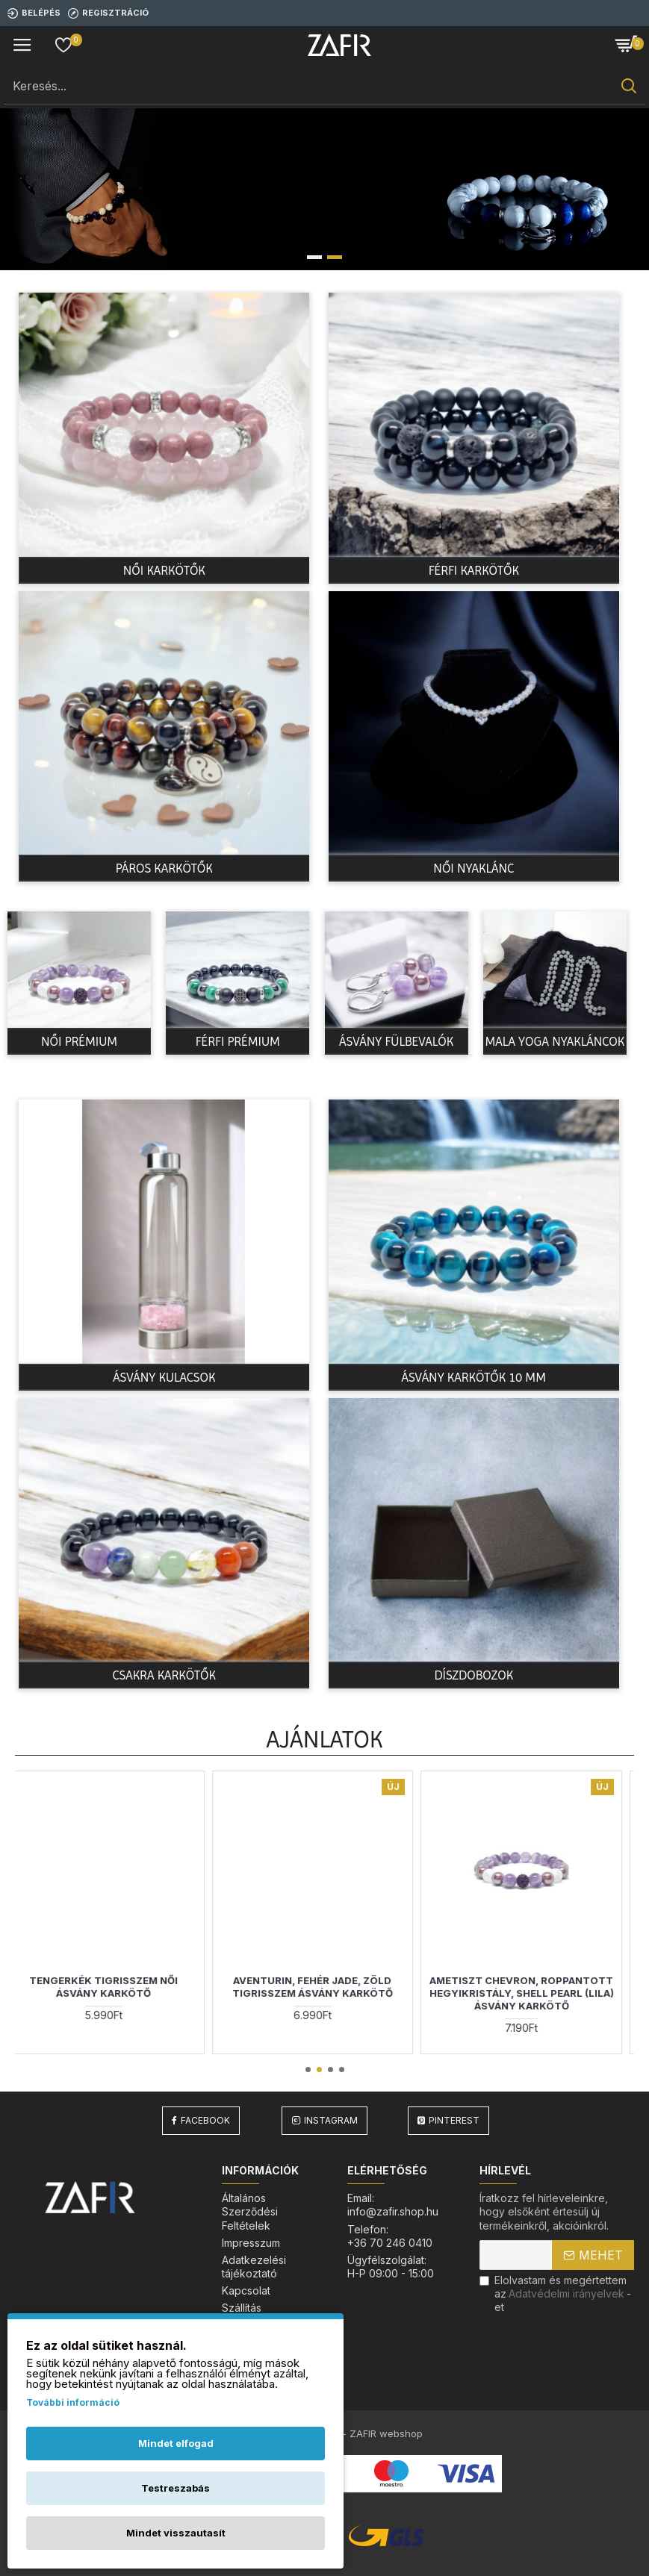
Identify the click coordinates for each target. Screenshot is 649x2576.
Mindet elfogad (176, 2443)
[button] (308, 2069)
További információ (72, 2402)
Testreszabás (175, 2488)
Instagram (331, 2120)
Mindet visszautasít (176, 2533)
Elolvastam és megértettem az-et (555, 2293)
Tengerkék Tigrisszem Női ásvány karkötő (115, 1986)
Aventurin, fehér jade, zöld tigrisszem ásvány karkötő (324, 1986)
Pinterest (454, 2120)
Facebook (205, 2120)
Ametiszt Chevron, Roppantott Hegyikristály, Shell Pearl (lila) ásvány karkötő (533, 1993)
